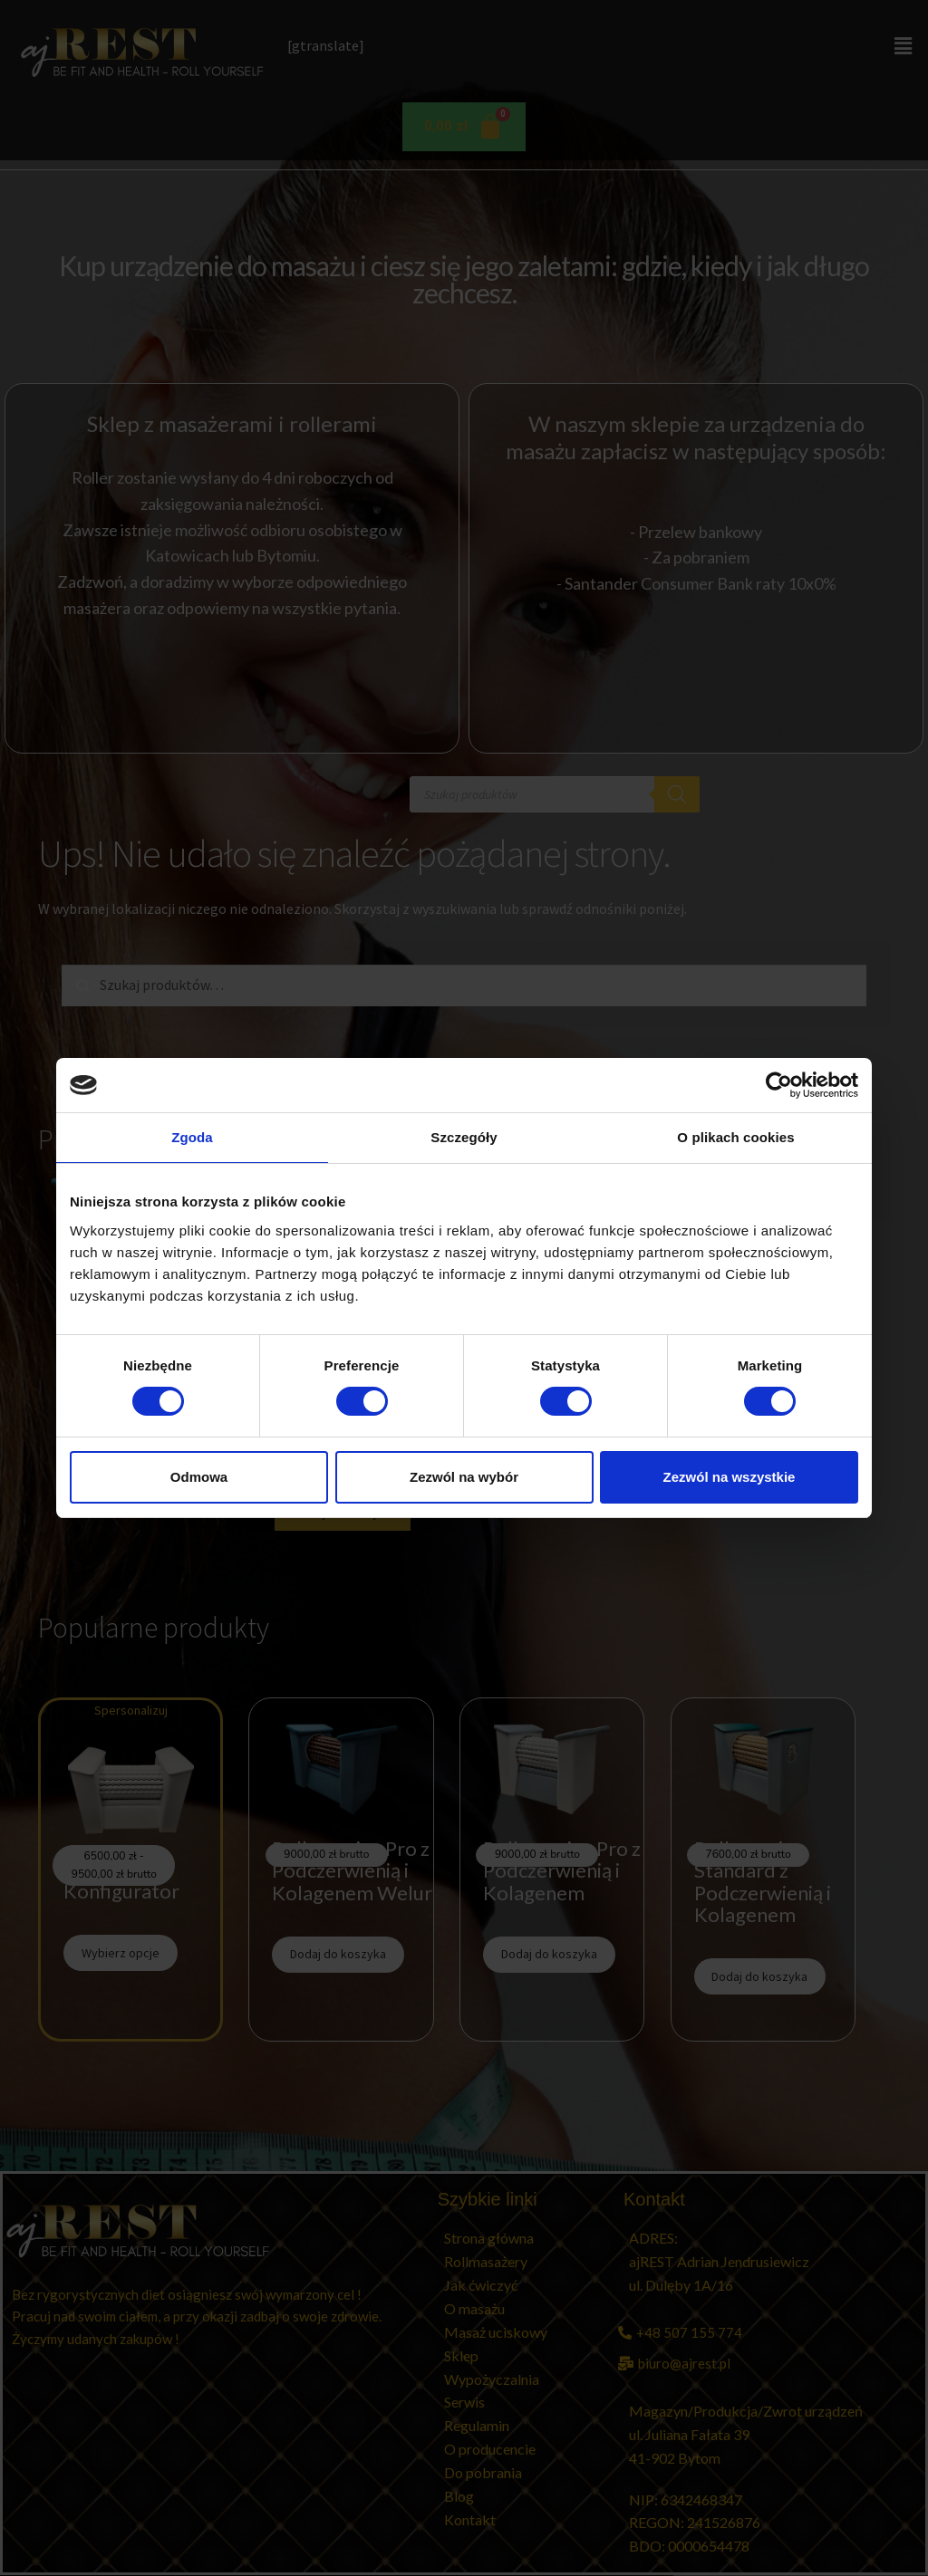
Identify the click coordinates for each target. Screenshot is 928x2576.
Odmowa (198, 1477)
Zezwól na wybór (464, 1477)
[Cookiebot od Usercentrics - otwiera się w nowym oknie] (779, 1085)
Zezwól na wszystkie (729, 1477)
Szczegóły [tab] (463, 1137)
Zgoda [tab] (192, 1137)
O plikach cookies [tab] (735, 1137)
